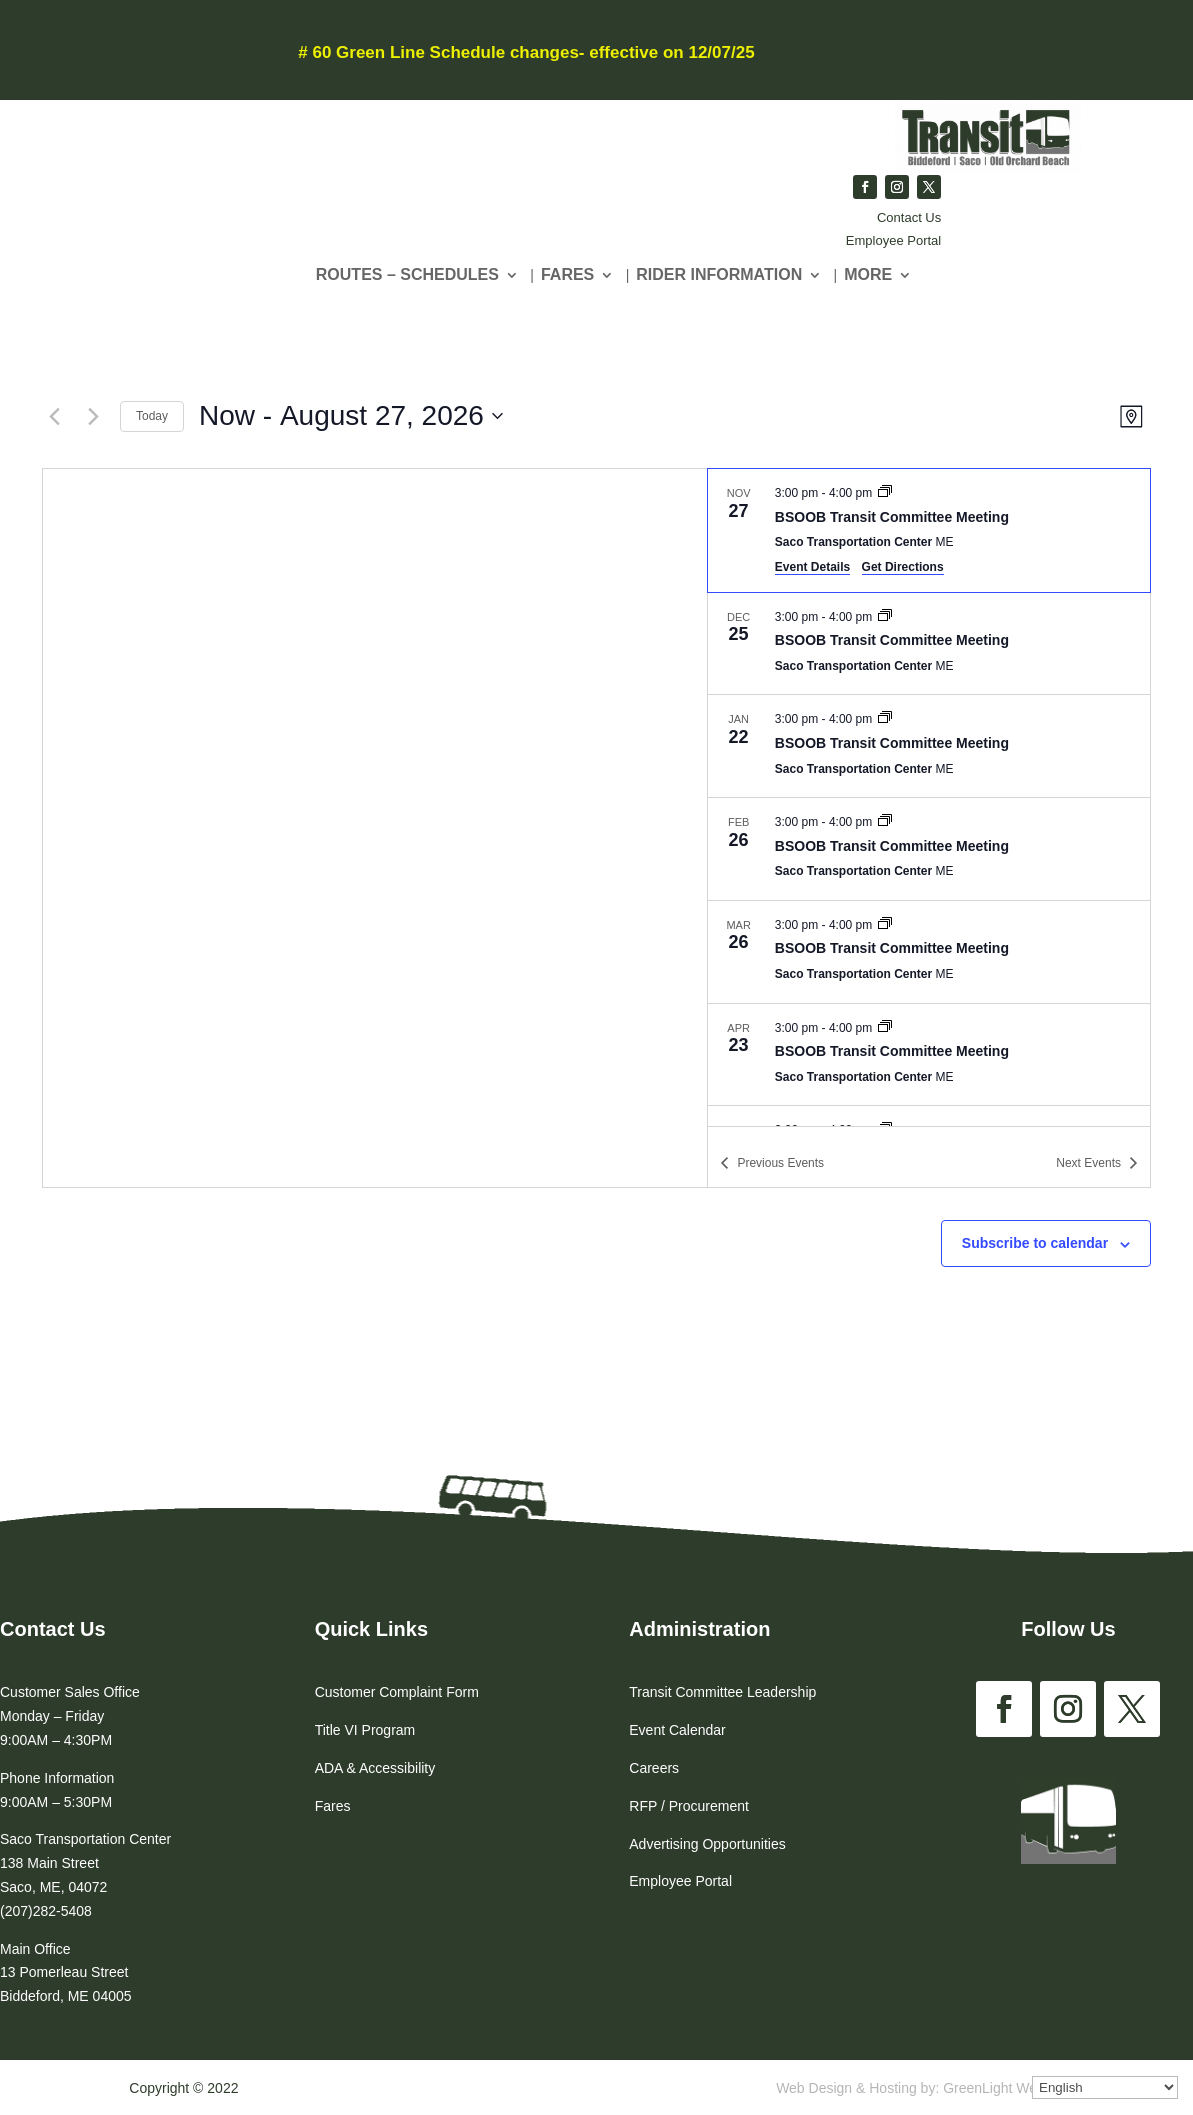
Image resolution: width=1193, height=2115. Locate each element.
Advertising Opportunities (707, 1844)
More (868, 275)
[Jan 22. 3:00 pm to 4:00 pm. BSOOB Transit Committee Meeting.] (929, 746)
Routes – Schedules (407, 275)
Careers (654, 1768)
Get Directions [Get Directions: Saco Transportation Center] (903, 567)
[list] (929, 797)
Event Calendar (677, 1730)
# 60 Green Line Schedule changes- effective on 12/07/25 (526, 52)
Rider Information (719, 275)
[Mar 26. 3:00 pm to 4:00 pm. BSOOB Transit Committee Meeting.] (929, 952)
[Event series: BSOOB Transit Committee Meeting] (885, 493)
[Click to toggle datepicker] (351, 416)
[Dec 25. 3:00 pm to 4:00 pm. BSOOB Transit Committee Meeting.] (929, 644)
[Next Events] (93, 416)
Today (152, 416)
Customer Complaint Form (397, 1692)
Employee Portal (893, 240)
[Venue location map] (375, 828)
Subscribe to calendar (1035, 1243)
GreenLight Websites (1008, 2088)
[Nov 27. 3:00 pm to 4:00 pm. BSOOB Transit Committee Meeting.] (929, 530)
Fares (567, 275)
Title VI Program (365, 1730)
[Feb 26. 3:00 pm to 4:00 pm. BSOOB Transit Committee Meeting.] (929, 849)
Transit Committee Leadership (722, 1692)
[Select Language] (1105, 2087)
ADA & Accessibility (375, 1768)
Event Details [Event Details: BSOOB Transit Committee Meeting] (812, 567)
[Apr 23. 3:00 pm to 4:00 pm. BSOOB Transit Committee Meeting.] (929, 1055)
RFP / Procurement (689, 1806)
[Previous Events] (54, 416)
